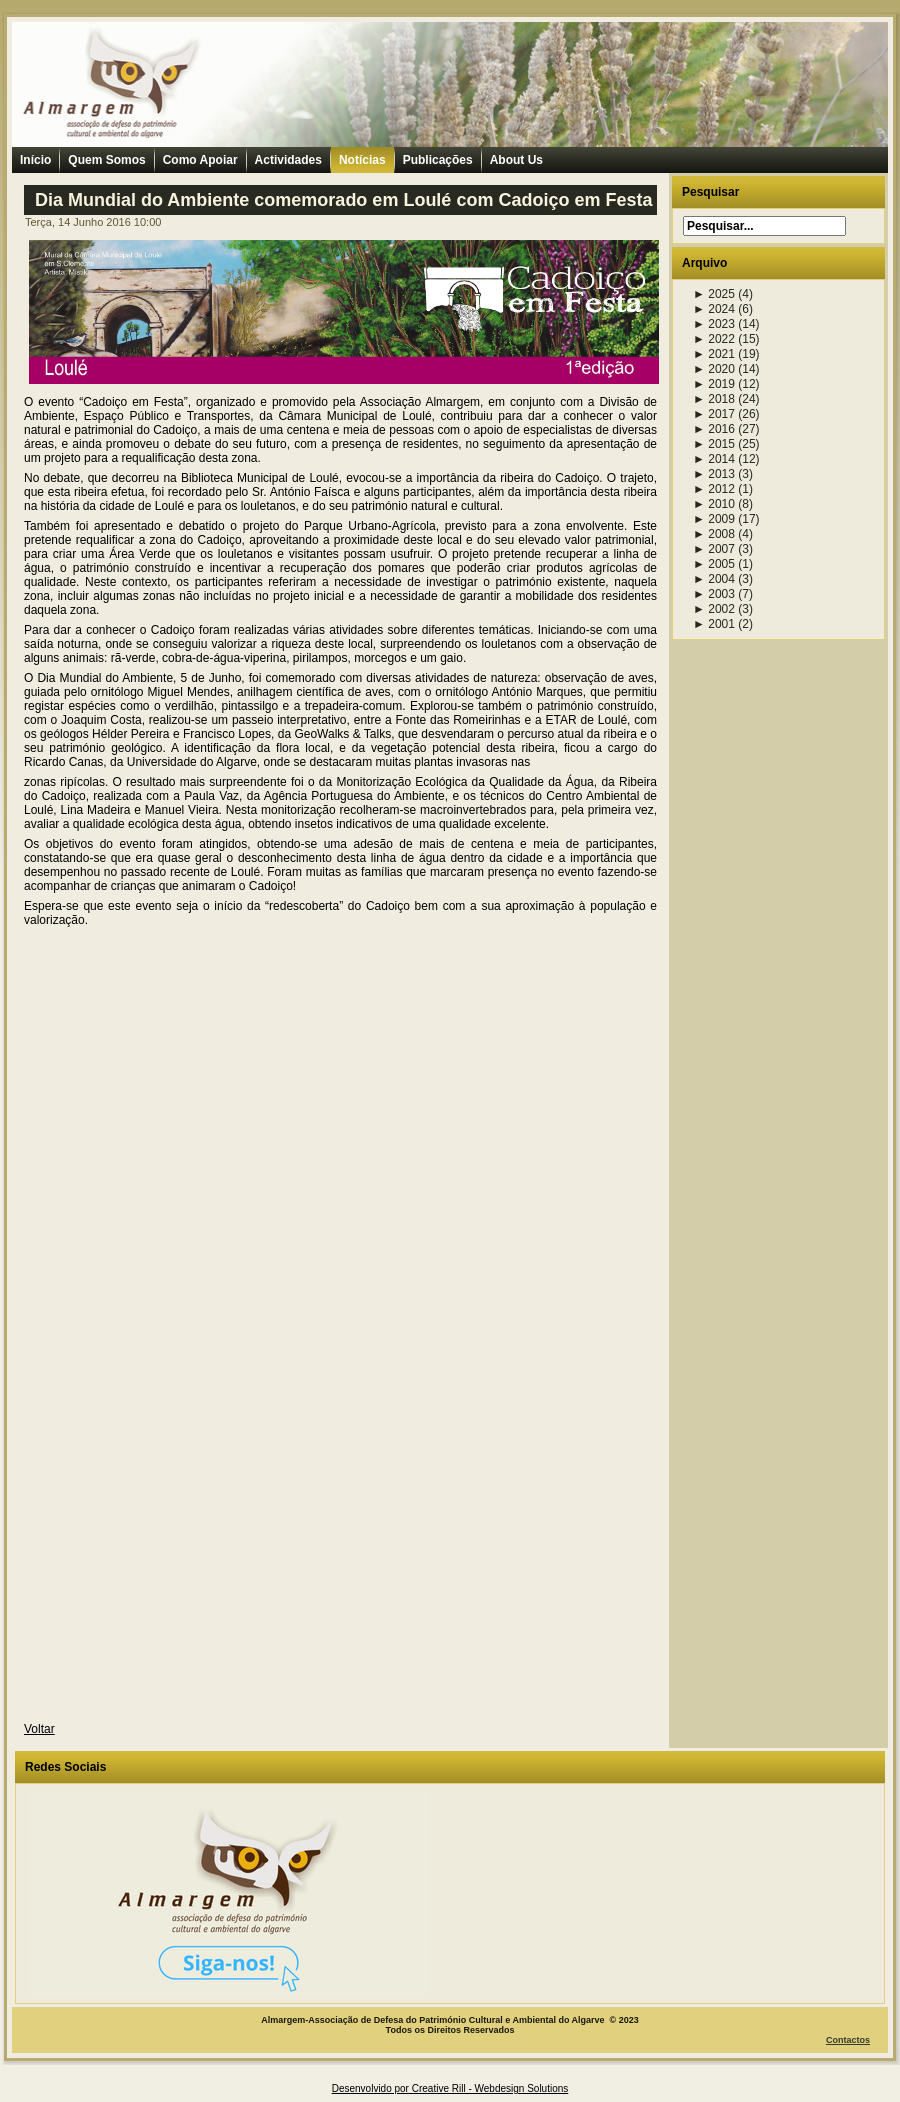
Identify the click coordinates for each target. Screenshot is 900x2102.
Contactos (848, 2040)
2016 (714, 429)
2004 (714, 579)
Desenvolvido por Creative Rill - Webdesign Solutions (450, 2088)
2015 (714, 444)
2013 (714, 474)
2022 (714, 339)
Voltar (39, 1729)
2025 (714, 294)
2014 (714, 459)
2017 (714, 414)
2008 (714, 534)
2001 (714, 624)
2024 (714, 309)
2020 (714, 369)
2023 (714, 324)
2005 (714, 564)
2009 (714, 519)
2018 (714, 399)
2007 (714, 549)
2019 (714, 384)
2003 (714, 594)
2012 (714, 489)
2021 (714, 354)
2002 (714, 609)
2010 (714, 504)
